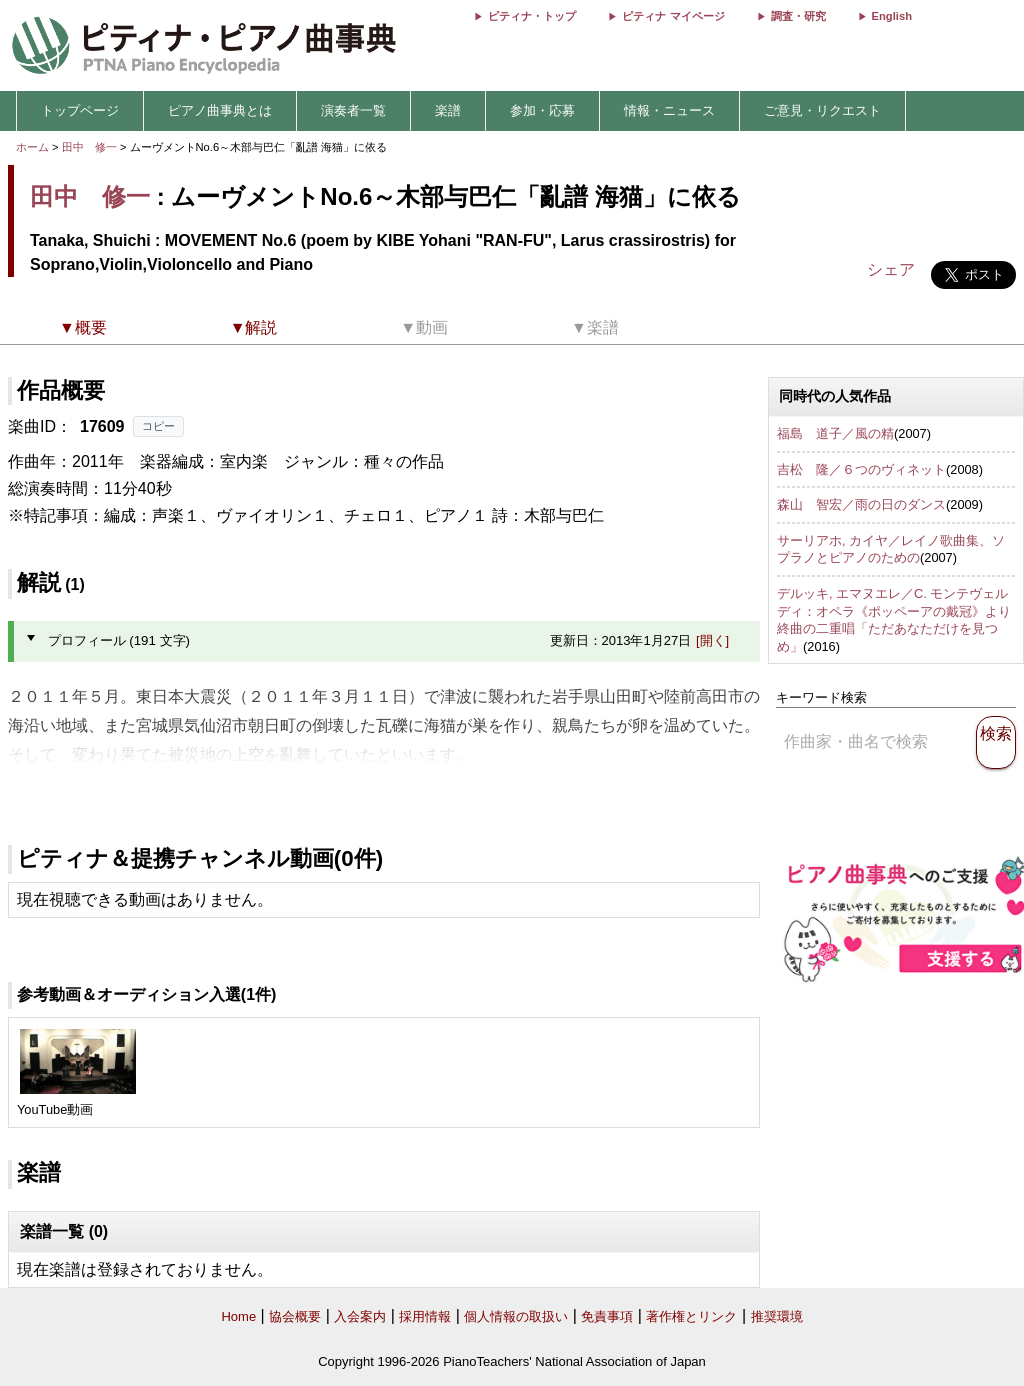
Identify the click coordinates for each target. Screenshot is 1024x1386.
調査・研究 (798, 16)
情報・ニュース (669, 110)
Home (238, 1316)
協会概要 (295, 1316)
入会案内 (360, 1316)
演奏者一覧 (353, 110)
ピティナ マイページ (673, 16)
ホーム (32, 147)
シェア (891, 269)
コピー (158, 426)
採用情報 (425, 1316)
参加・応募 (542, 110)
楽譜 (448, 110)
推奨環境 (777, 1316)
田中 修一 (89, 147)
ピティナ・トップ (532, 16)
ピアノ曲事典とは (220, 110)
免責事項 (607, 1316)
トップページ (80, 110)
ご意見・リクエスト (822, 110)
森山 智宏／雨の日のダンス (861, 504)
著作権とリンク (691, 1316)
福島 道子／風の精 (835, 433)
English (892, 16)
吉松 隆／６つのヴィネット (861, 469)
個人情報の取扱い (516, 1316)
